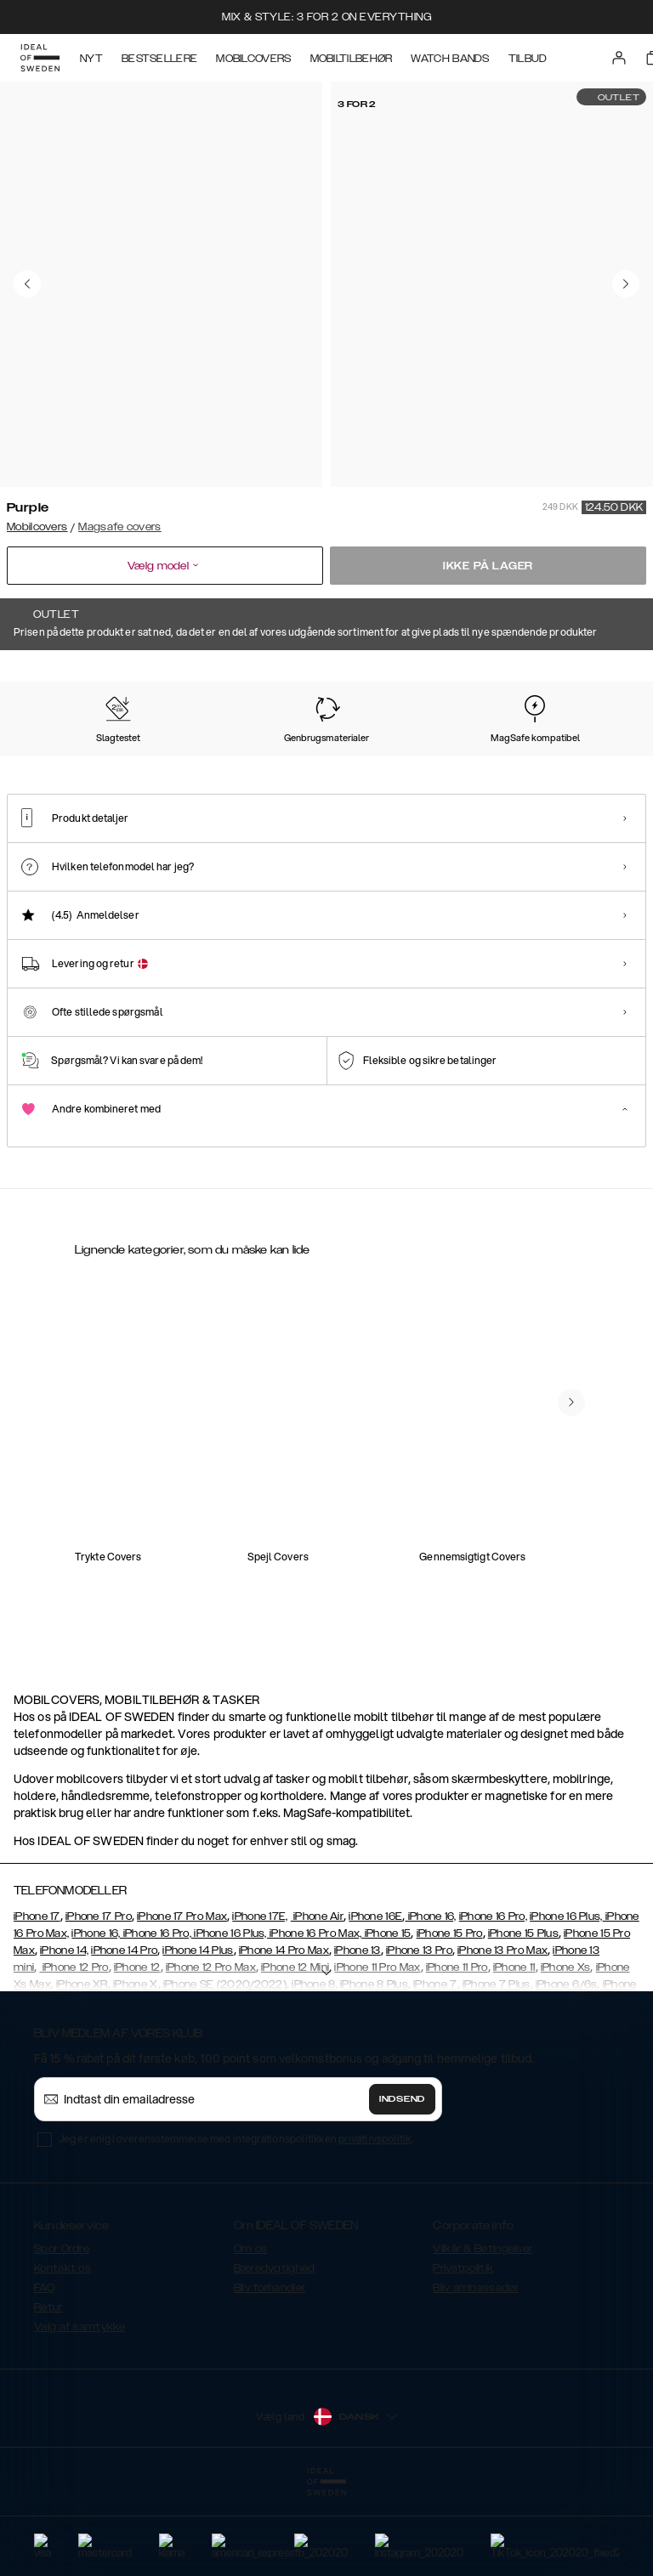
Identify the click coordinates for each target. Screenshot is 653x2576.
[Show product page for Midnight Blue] (576, 758)
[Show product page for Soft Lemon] (136, 758)
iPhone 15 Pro (450, 2018)
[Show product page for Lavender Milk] (488, 758)
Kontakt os (62, 2353)
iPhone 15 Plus (523, 2018)
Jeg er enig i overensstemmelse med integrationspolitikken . (236, 2223)
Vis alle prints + (607, 674)
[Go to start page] (40, 57)
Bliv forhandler (270, 2373)
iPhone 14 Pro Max (284, 2035)
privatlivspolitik (375, 2223)
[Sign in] (619, 58)
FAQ (44, 2373)
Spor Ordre (61, 2334)
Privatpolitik (463, 2353)
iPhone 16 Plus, (566, 2001)
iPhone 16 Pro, (493, 2001)
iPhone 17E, (259, 2001)
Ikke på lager (488, 566)
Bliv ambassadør (476, 2373)
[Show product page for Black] (312, 758)
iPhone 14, (64, 2035)
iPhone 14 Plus (197, 2035)
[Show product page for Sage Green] (400, 758)
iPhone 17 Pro (98, 2001)
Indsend (402, 2184)
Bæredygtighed (274, 2353)
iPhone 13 (357, 2035)
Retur (48, 2392)
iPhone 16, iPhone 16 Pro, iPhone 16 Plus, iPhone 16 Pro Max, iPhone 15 (241, 2018)
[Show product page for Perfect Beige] (47, 758)
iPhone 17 (37, 2001)
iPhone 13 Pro (419, 2035)
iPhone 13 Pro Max (502, 2035)
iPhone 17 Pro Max (182, 2001)
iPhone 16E (375, 2001)
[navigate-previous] (571, 1559)
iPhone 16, (430, 2001)
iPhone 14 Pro (124, 2035)
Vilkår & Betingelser (482, 2334)
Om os (251, 2334)
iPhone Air (317, 2001)
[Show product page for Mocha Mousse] (223, 758)
